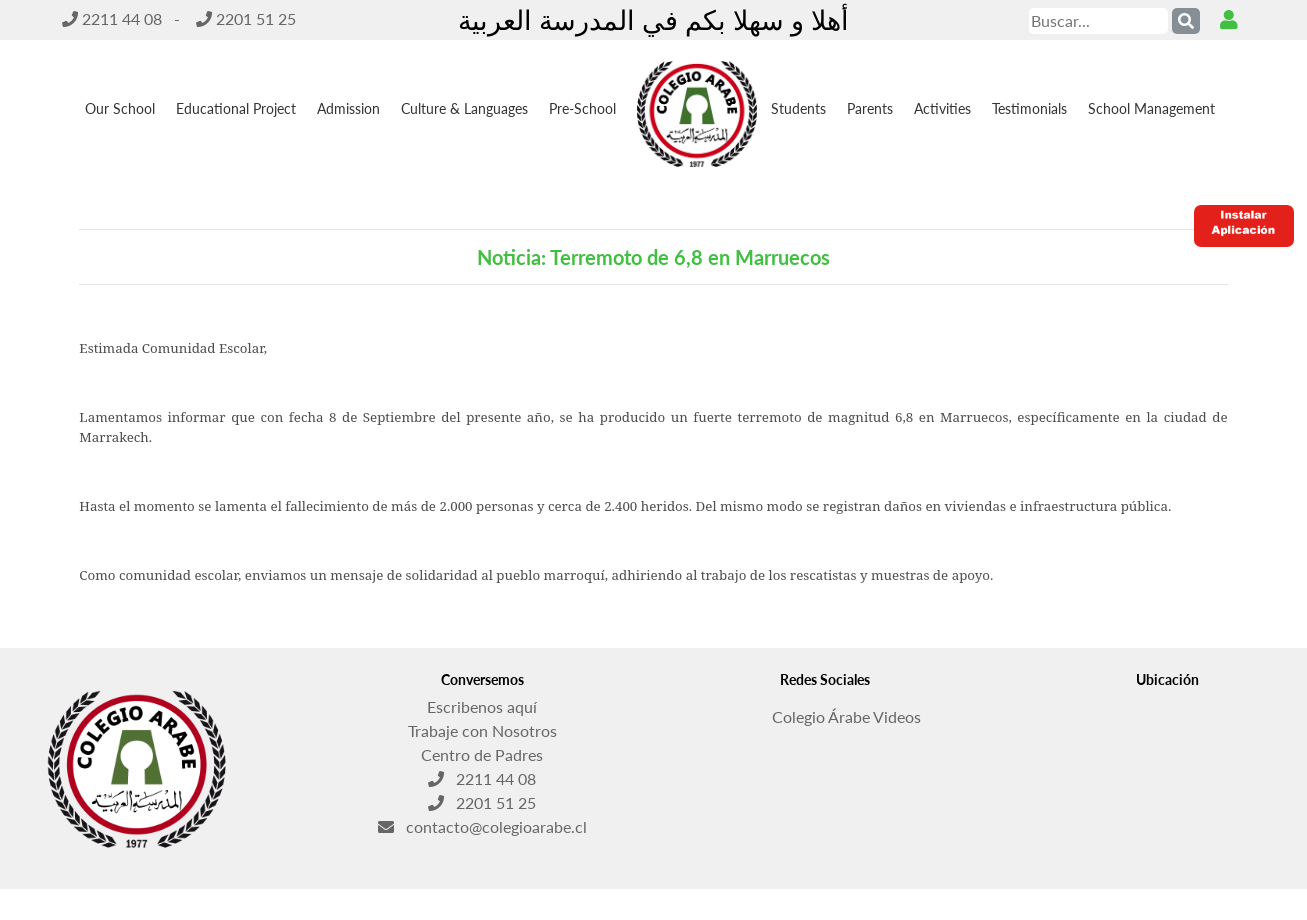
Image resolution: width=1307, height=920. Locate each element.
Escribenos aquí (482, 706)
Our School (120, 108)
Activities (942, 108)
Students (798, 108)
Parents (870, 108)
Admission (348, 108)
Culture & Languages (464, 108)
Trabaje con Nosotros (482, 730)
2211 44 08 (112, 18)
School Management (1151, 108)
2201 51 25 (246, 18)
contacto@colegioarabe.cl (482, 826)
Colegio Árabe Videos (824, 711)
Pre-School (582, 108)
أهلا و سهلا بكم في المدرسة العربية (653, 19)
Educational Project (236, 108)
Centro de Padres (482, 754)
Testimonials (1029, 108)
